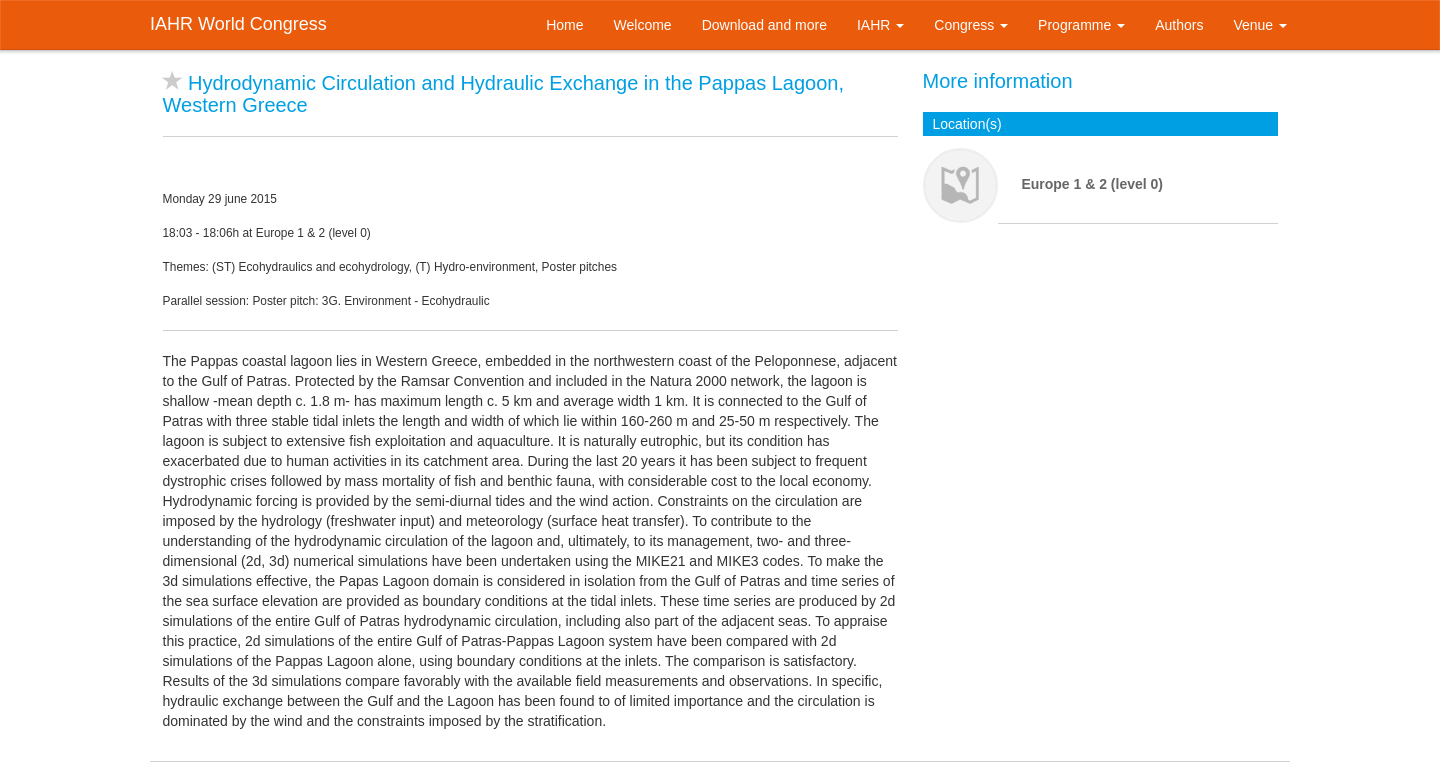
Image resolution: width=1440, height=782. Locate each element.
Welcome (643, 25)
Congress (971, 25)
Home (564, 25)
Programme (1081, 25)
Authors (1179, 25)
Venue (1260, 25)
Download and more (764, 25)
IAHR (880, 25)
